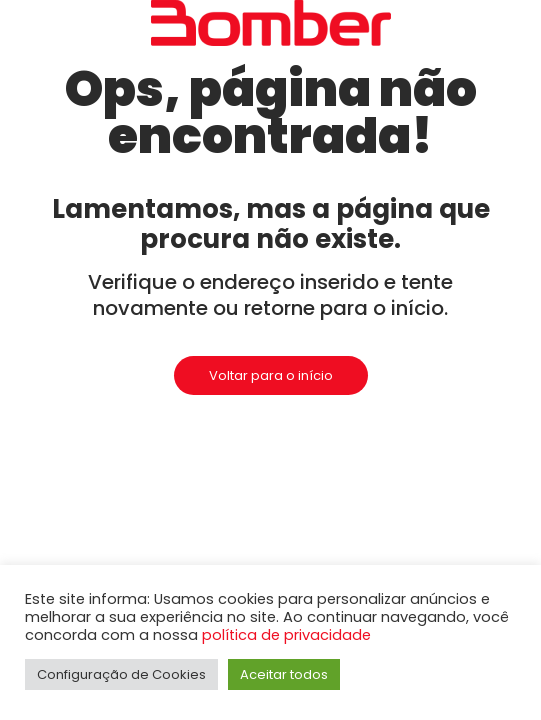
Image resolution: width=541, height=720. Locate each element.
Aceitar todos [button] (284, 674)
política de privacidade (286, 635)
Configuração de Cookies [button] (121, 674)
